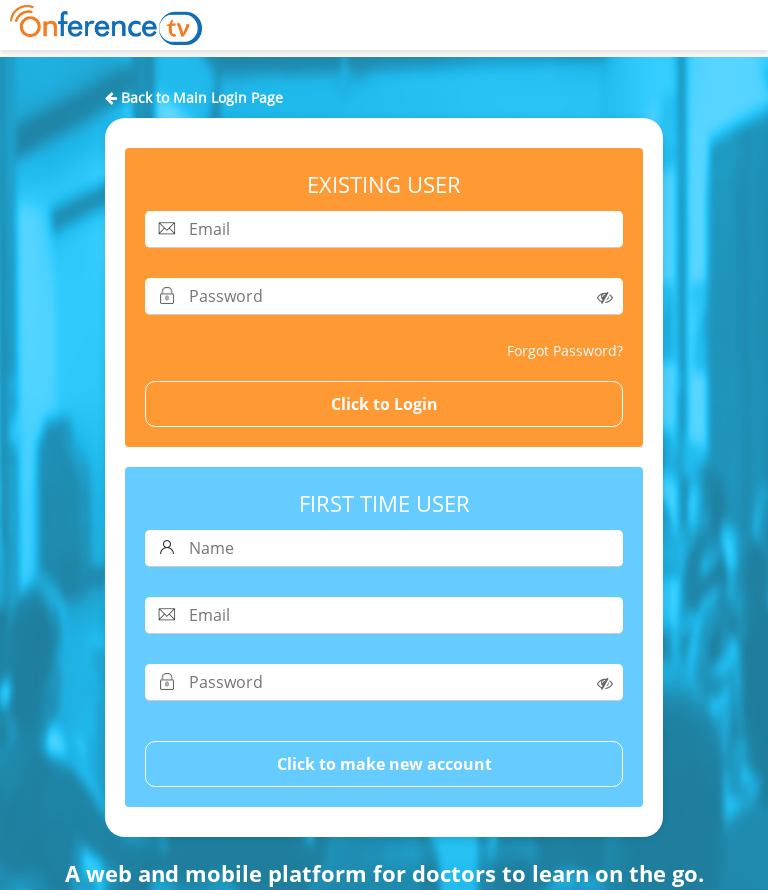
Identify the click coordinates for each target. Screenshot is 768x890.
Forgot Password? (565, 350)
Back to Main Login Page (194, 97)
